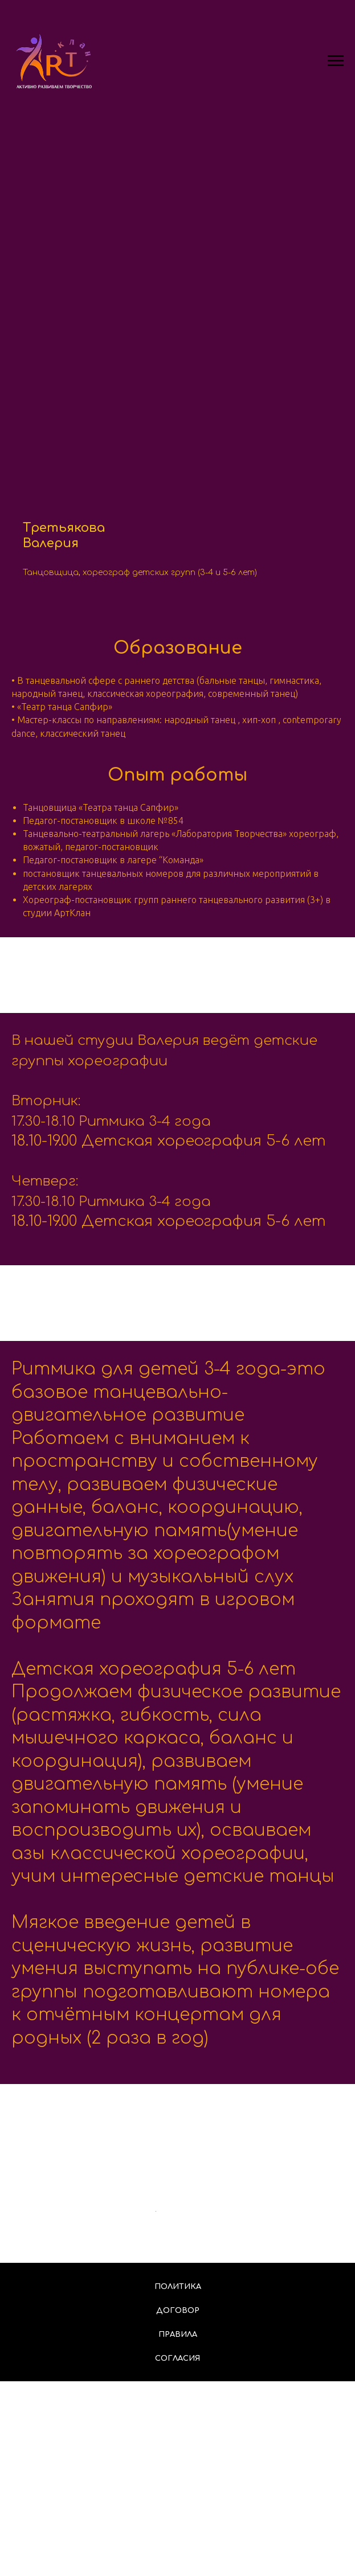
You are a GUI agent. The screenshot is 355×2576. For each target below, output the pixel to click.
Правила (177, 2529)
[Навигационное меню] (336, 61)
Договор (177, 2505)
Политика (177, 2481)
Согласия (177, 2553)
